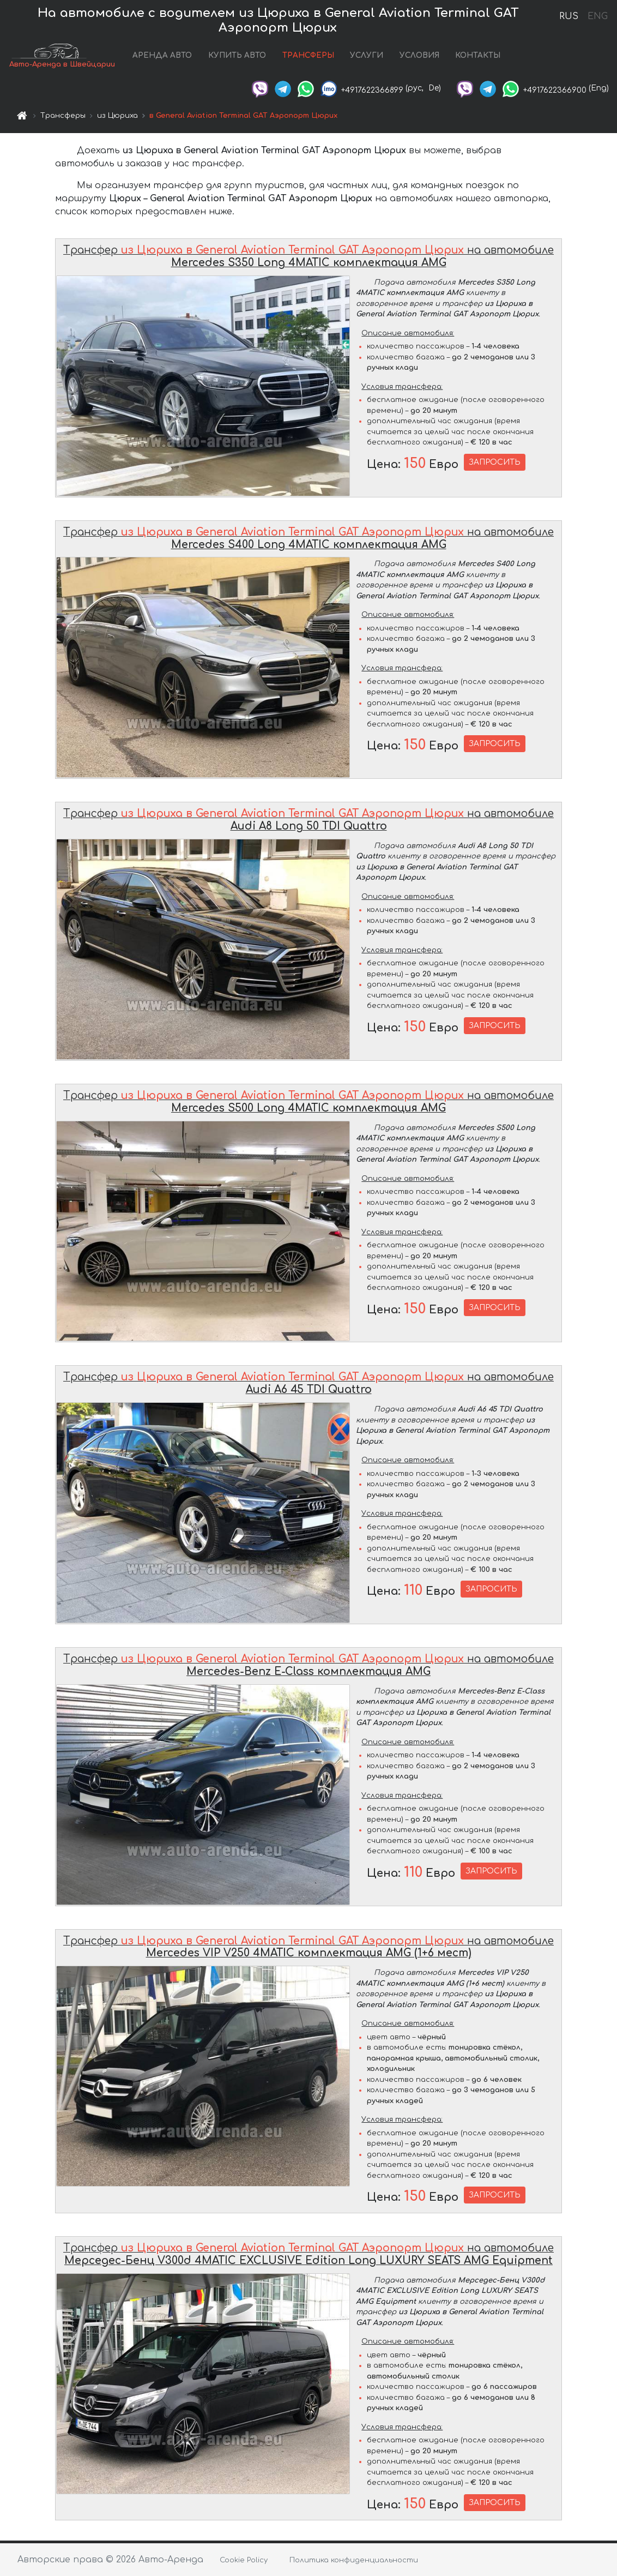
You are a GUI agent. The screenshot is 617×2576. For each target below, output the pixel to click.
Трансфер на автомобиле (308, 259)
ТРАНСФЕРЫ (308, 56)
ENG (597, 16)
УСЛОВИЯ (419, 56)
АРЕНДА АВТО (162, 56)
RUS (568, 16)
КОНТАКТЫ (477, 56)
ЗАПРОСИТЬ (495, 464)
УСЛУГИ (366, 56)
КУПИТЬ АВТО (237, 56)
